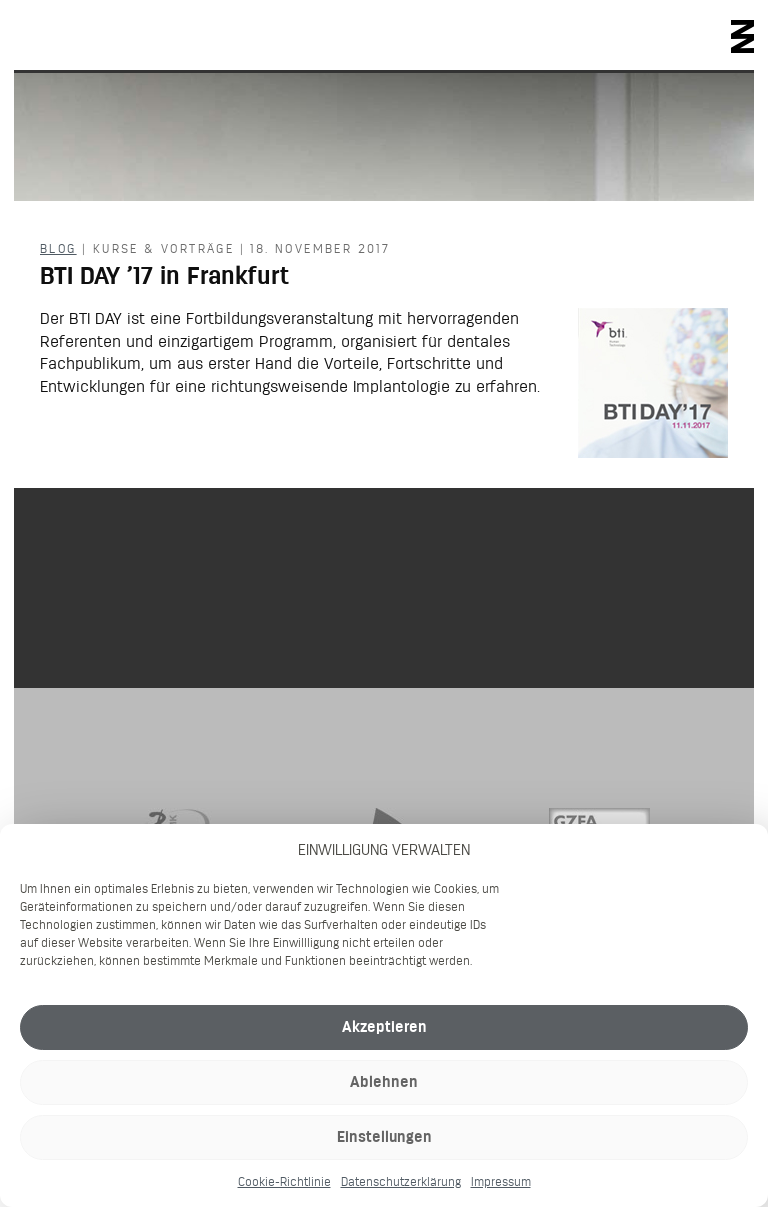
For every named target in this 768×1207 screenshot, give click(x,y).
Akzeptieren (384, 1026)
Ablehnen (384, 1081)
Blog (58, 248)
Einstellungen (384, 1136)
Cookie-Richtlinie (284, 1181)
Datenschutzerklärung (401, 1181)
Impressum (501, 1181)
